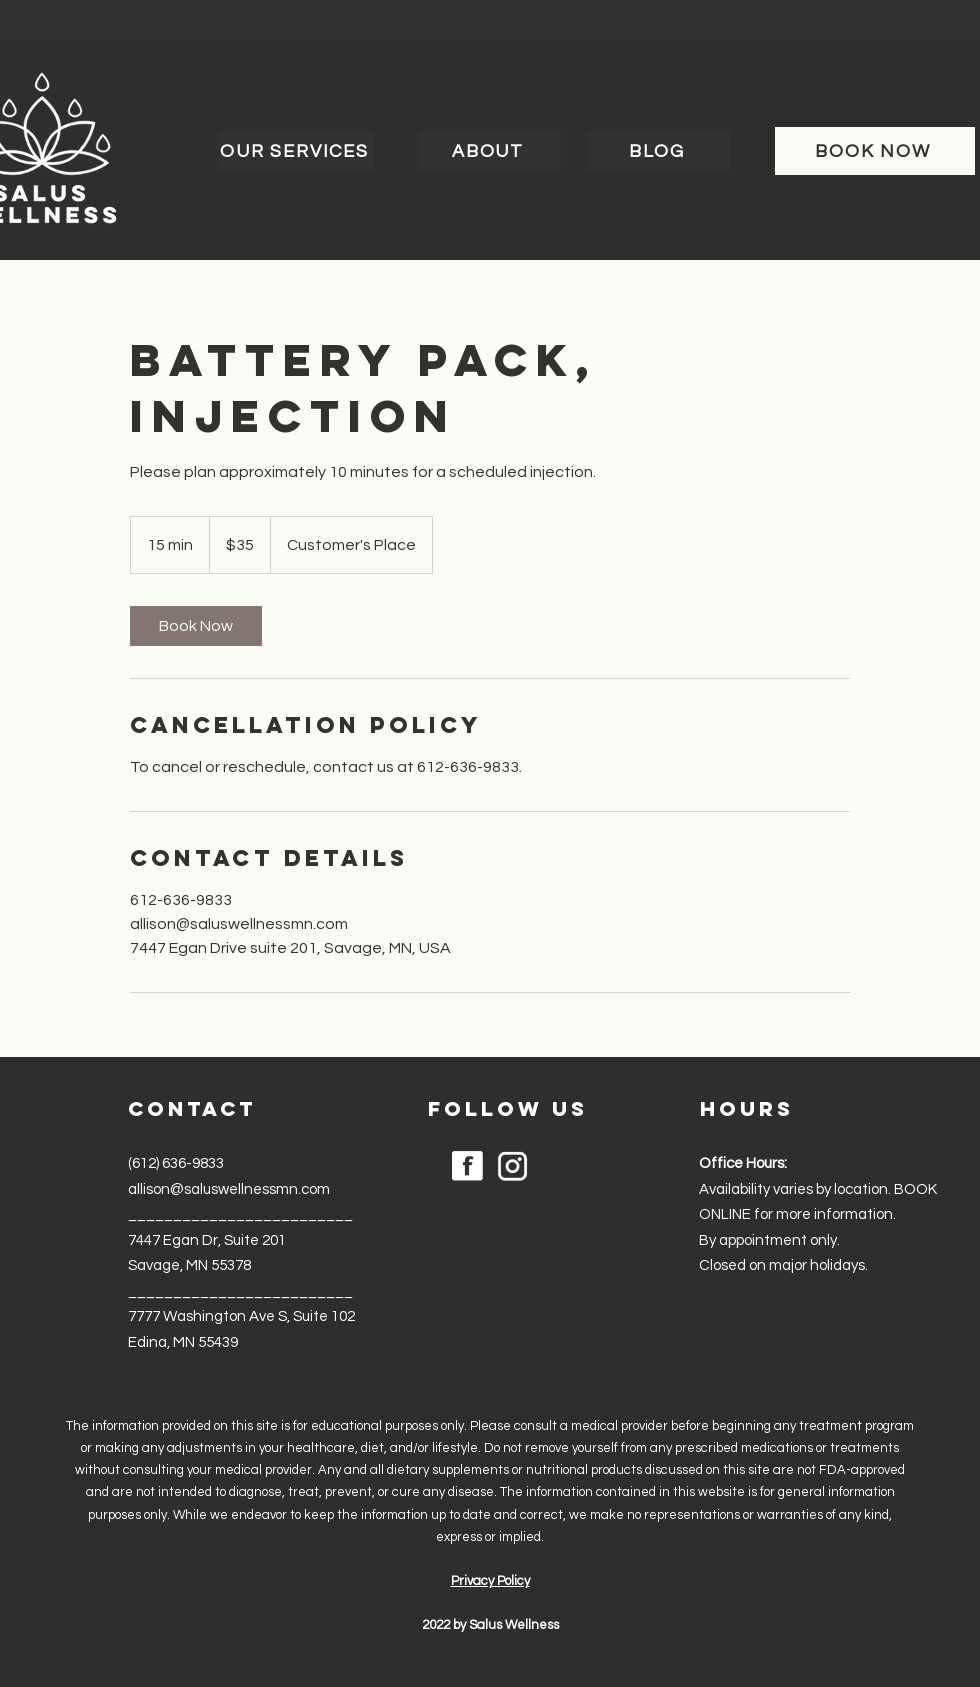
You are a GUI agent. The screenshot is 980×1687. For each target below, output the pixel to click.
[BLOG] (659, 151)
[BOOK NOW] (875, 151)
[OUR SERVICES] (296, 151)
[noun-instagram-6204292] (512, 1166)
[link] (196, 626)
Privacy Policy (490, 1581)
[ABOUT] (490, 151)
